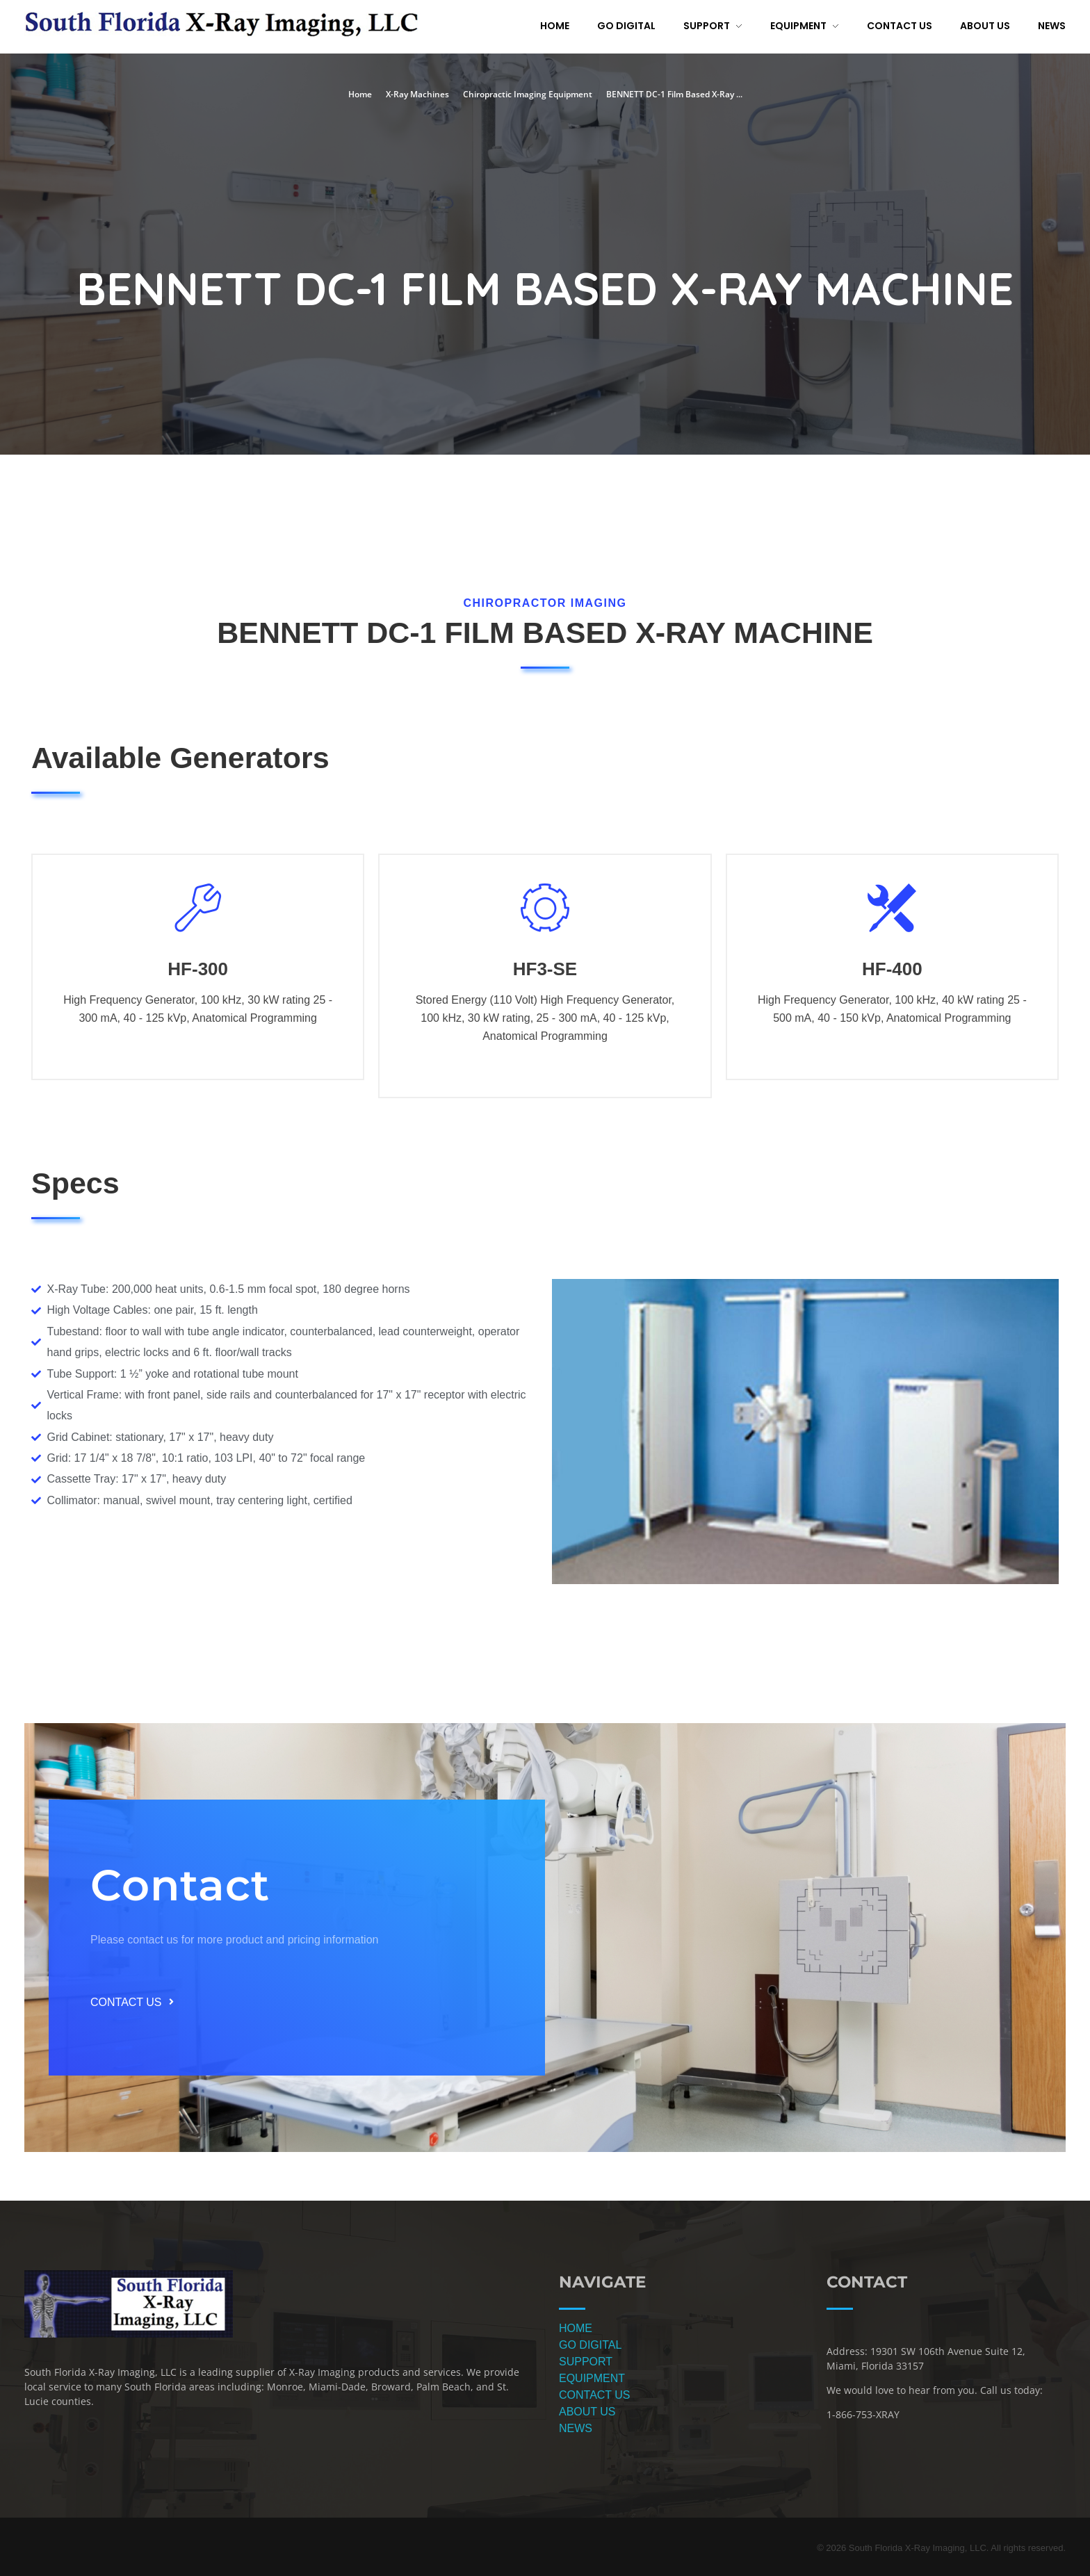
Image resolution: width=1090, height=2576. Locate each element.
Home (360, 94)
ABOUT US (587, 2412)
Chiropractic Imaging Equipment (527, 94)
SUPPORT (585, 2361)
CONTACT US (595, 2395)
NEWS (575, 2428)
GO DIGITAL (590, 2345)
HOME (575, 2328)
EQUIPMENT (592, 2378)
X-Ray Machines (417, 94)
